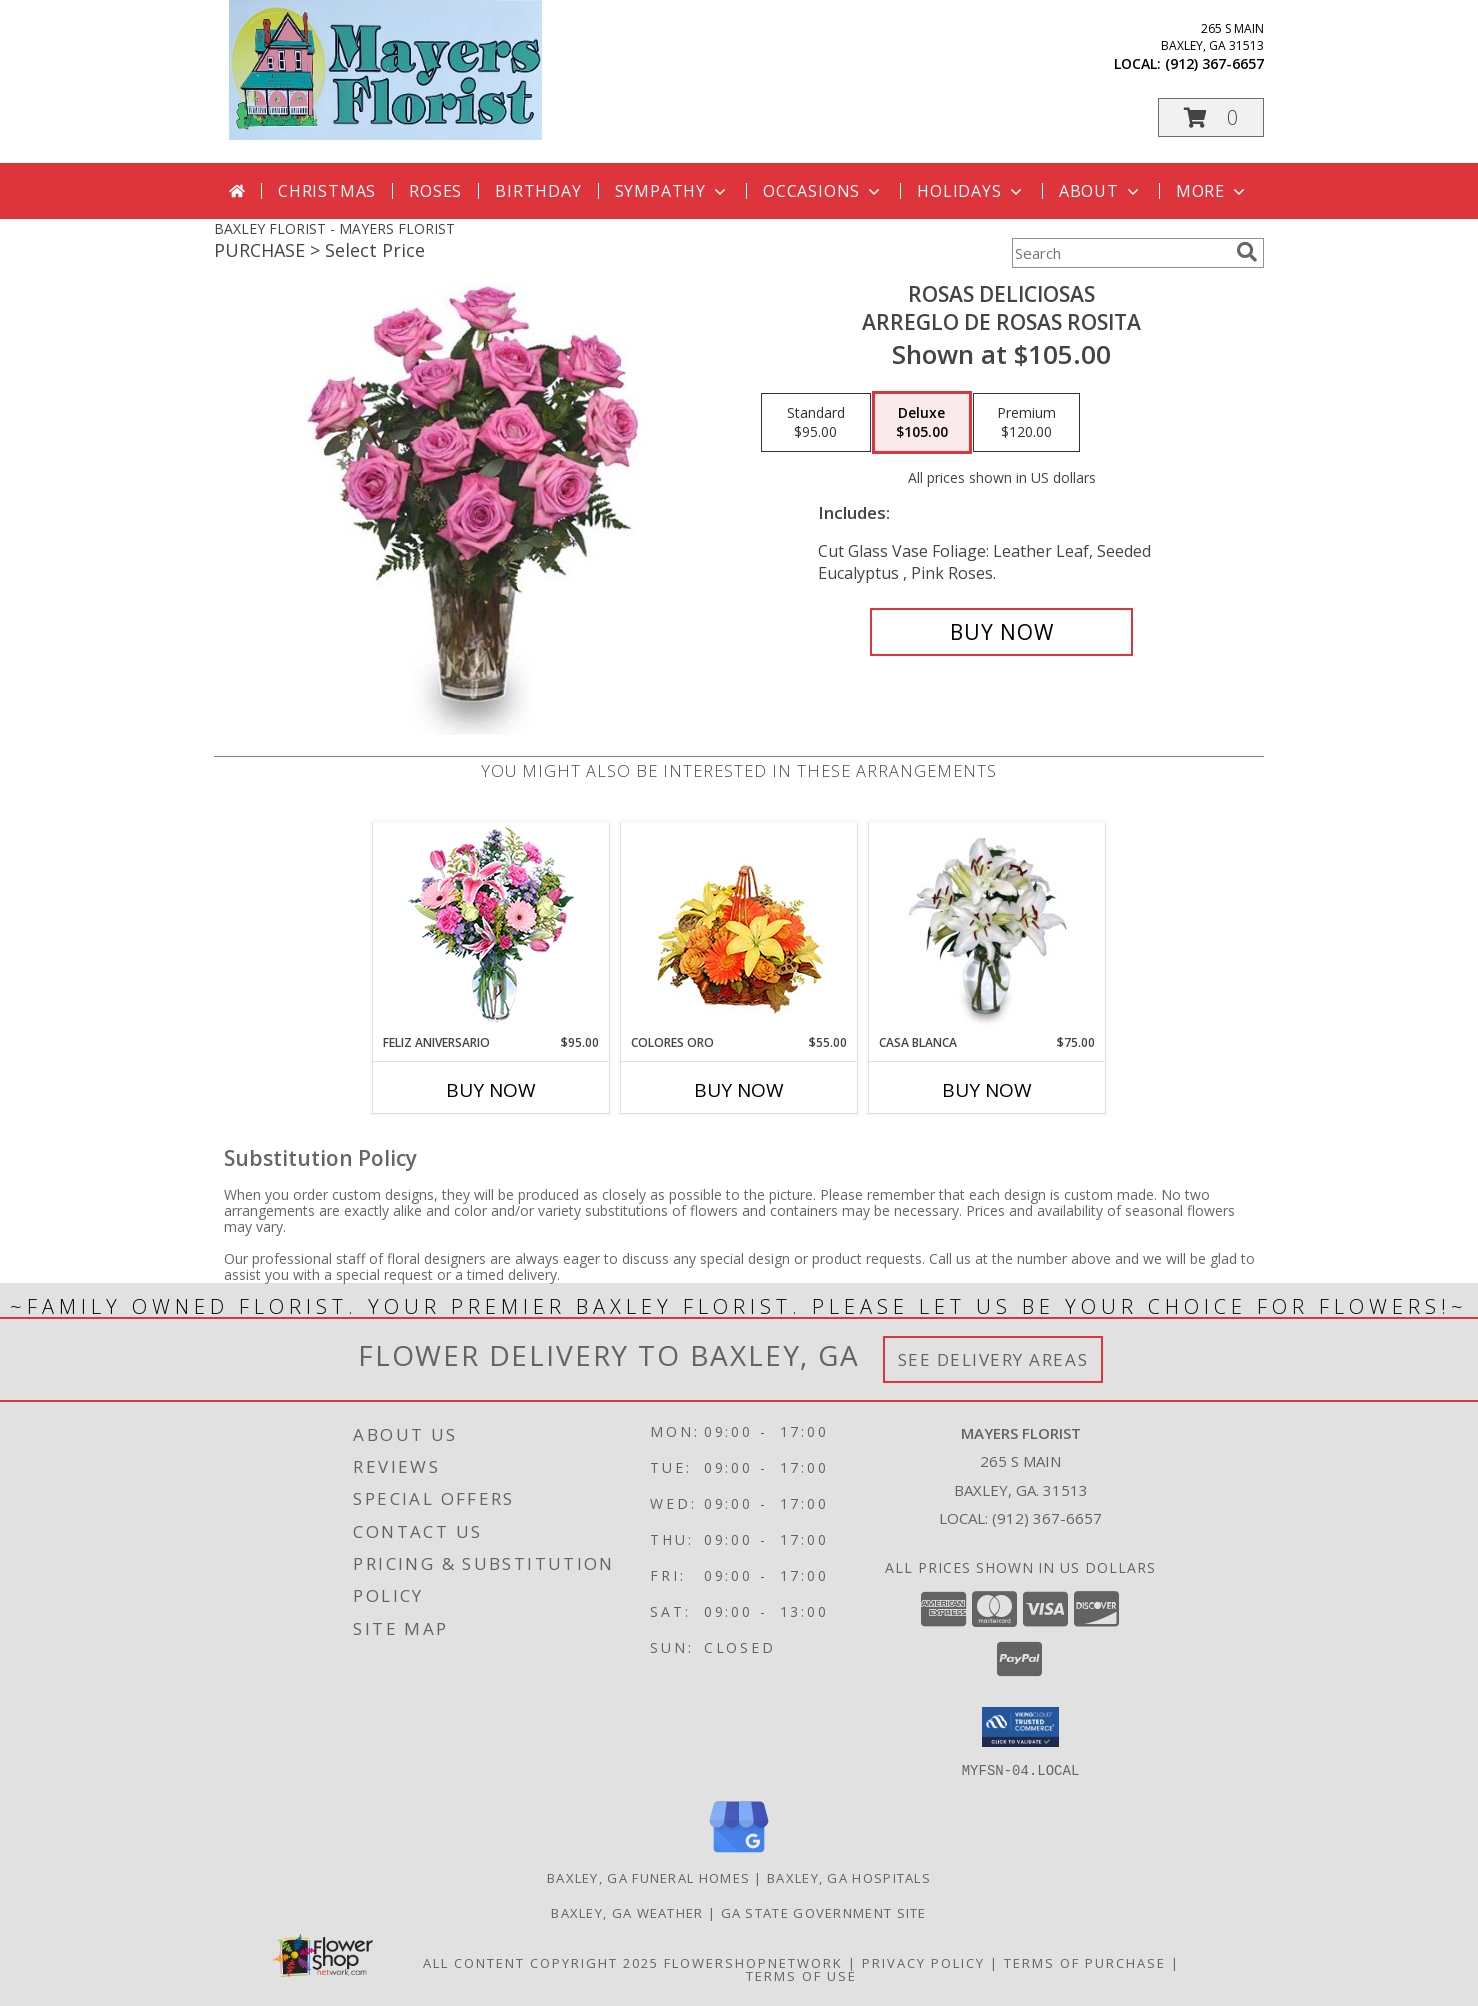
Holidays (971, 191)
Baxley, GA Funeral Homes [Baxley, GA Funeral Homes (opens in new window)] (648, 1877)
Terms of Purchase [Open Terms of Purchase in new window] (1085, 1962)
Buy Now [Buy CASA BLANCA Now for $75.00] (987, 1090)
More (1212, 191)
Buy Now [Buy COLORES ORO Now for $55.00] (739, 1090)
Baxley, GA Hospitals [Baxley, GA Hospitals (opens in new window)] (849, 1877)
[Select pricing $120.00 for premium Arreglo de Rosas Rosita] (1026, 423)
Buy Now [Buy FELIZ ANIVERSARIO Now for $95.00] (491, 1090)
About (1101, 191)
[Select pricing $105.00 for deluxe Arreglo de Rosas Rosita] (922, 423)
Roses (435, 191)
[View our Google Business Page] (739, 1852)
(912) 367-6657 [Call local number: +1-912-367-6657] (1214, 63)
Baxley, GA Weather (627, 1912)
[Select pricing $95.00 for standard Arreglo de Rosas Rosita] (816, 423)
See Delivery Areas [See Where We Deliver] (993, 1359)
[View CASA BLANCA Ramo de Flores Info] (987, 928)
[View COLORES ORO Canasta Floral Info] (739, 928)
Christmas (327, 191)
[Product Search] (1120, 253)
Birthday (538, 191)
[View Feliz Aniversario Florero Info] (491, 928)
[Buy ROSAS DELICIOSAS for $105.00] (1001, 632)
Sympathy (672, 191)
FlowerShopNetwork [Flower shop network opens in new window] (753, 1962)
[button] (1211, 117)
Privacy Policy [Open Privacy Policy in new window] (923, 1962)
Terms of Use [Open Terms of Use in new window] (801, 1975)
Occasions (823, 191)
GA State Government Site (824, 1912)
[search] (1247, 252)
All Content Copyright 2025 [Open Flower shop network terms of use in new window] (541, 1962)
